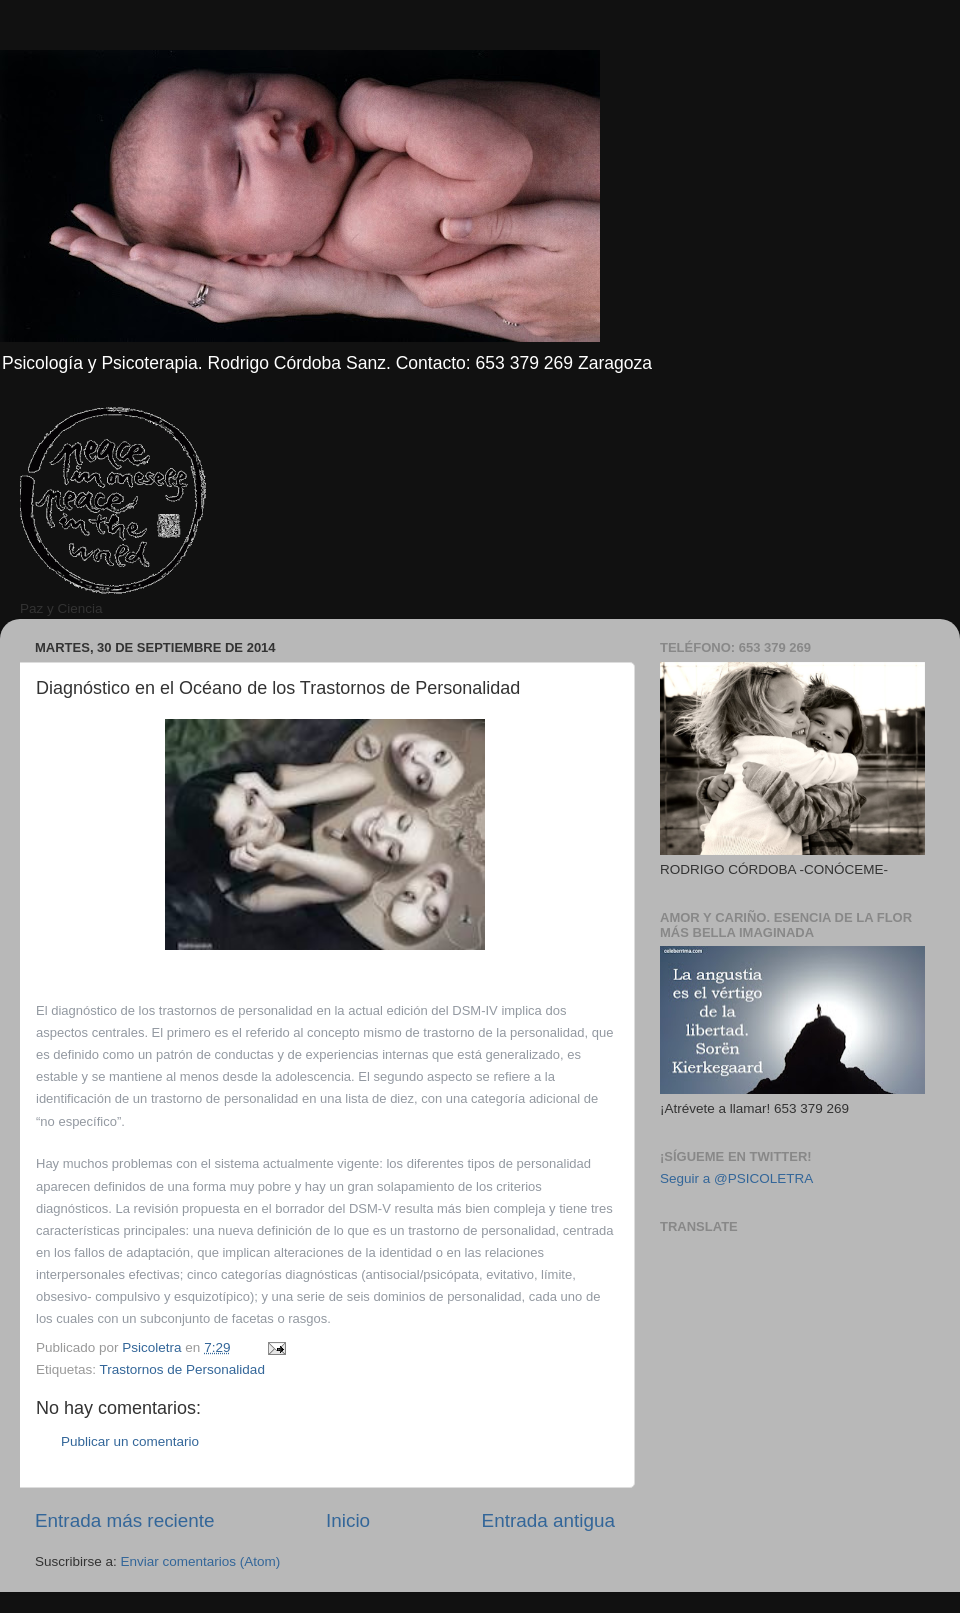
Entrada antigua (548, 1520)
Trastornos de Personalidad (182, 1369)
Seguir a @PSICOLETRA (736, 1178)
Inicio (348, 1520)
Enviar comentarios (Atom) (201, 1561)
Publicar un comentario (130, 1441)
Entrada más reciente (125, 1520)
